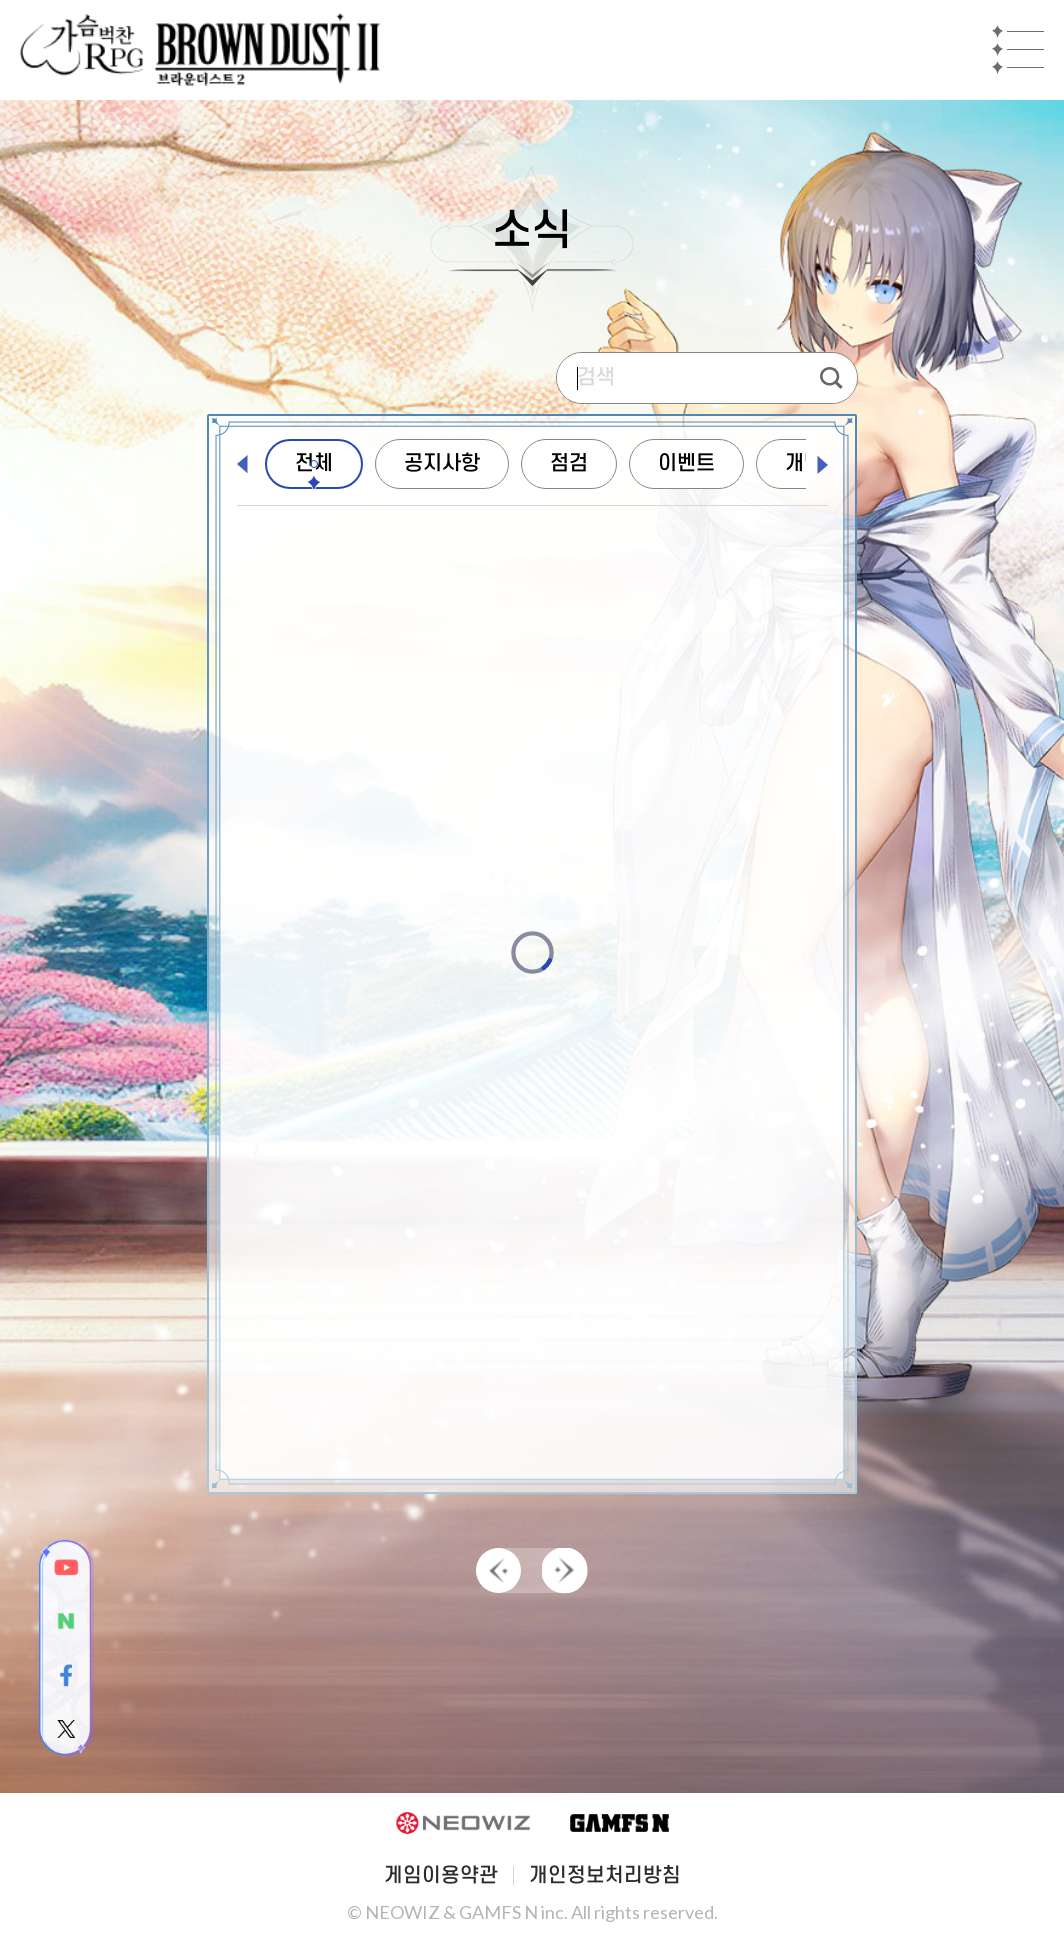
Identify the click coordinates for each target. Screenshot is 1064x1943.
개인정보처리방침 (605, 1876)
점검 (569, 463)
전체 (314, 463)
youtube (66, 1567)
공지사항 (442, 463)
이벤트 (686, 463)
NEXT (565, 1571)
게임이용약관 (441, 1876)
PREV (499, 1571)
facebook (66, 1675)
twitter (66, 1729)
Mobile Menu (1018, 50)
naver (66, 1621)
